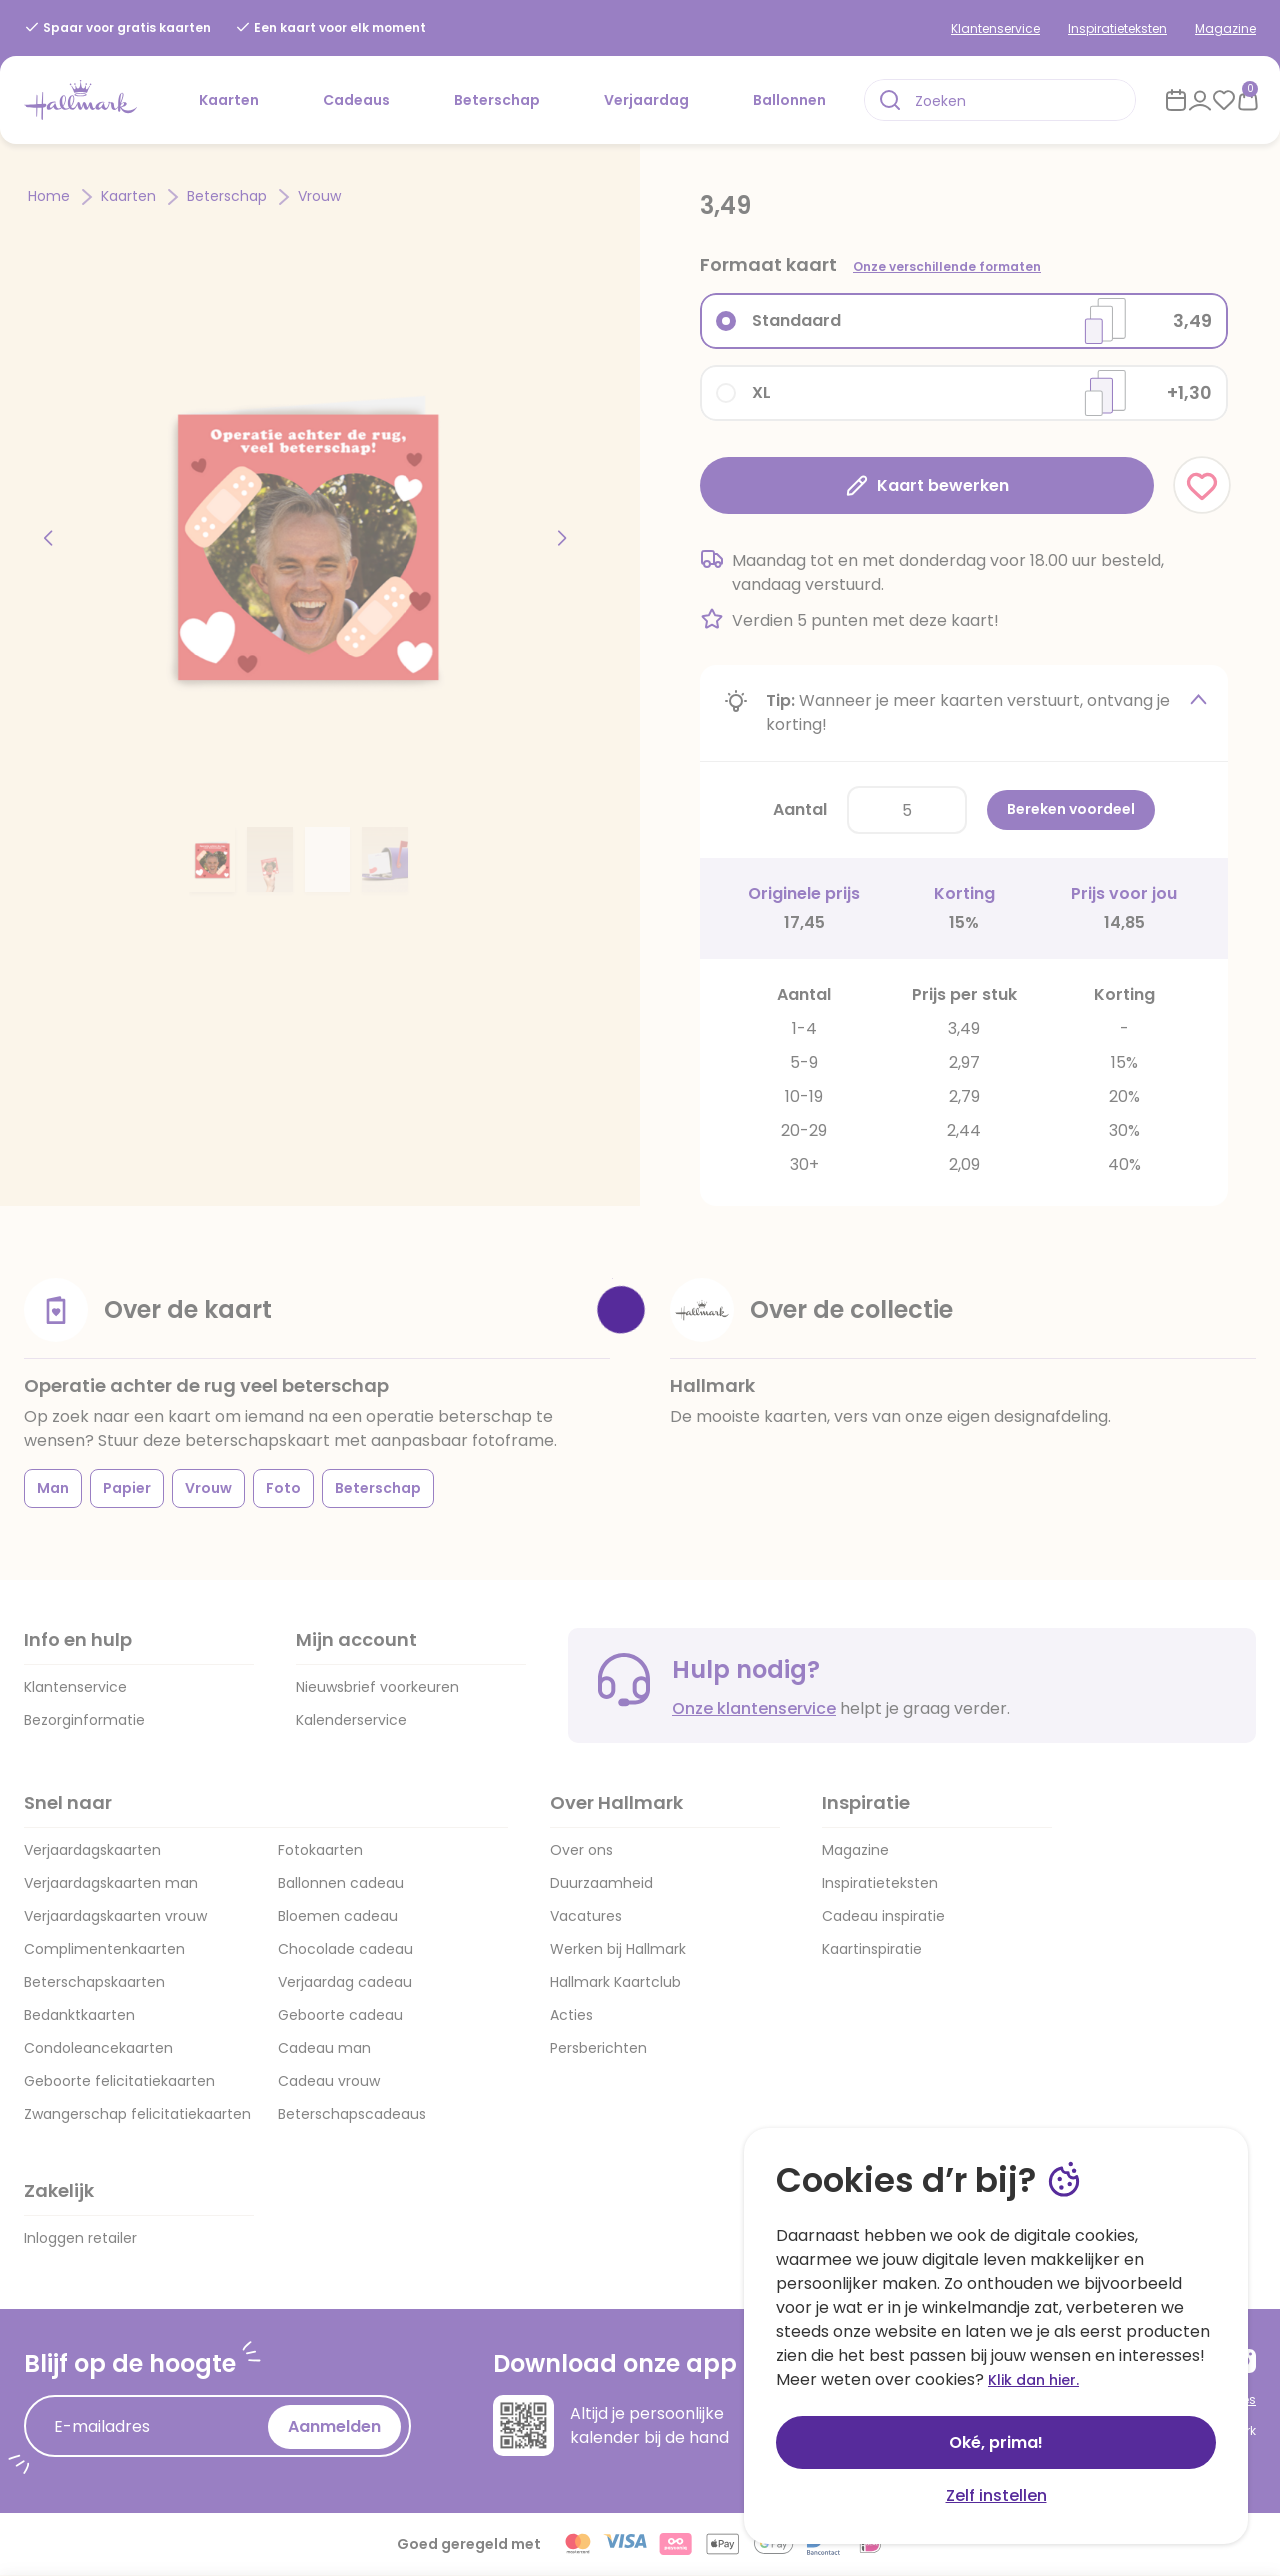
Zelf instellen (996, 2495)
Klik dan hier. (1033, 2380)
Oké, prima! (996, 2442)
